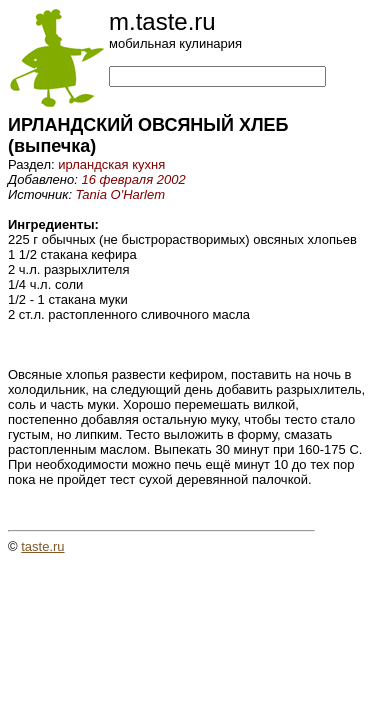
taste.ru (42, 546)
